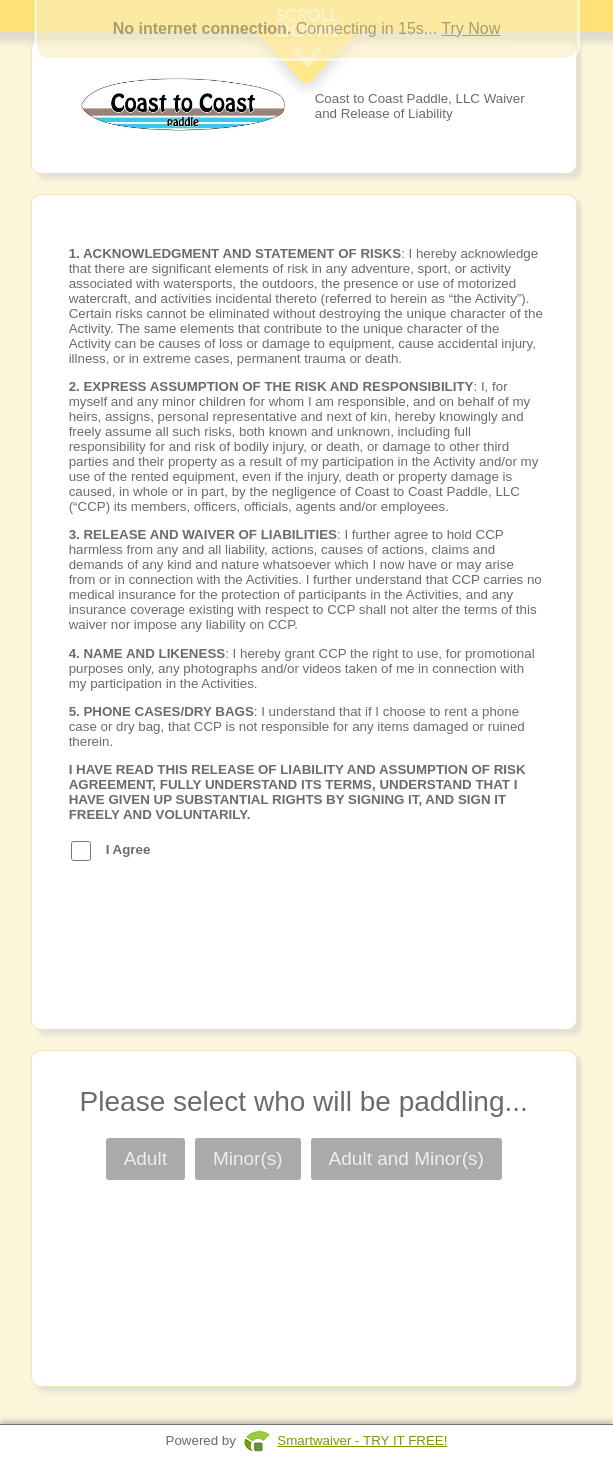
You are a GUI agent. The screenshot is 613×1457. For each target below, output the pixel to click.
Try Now (470, 28)
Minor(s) (248, 1158)
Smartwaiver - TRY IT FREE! (362, 1440)
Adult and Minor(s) (406, 1158)
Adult (145, 1158)
